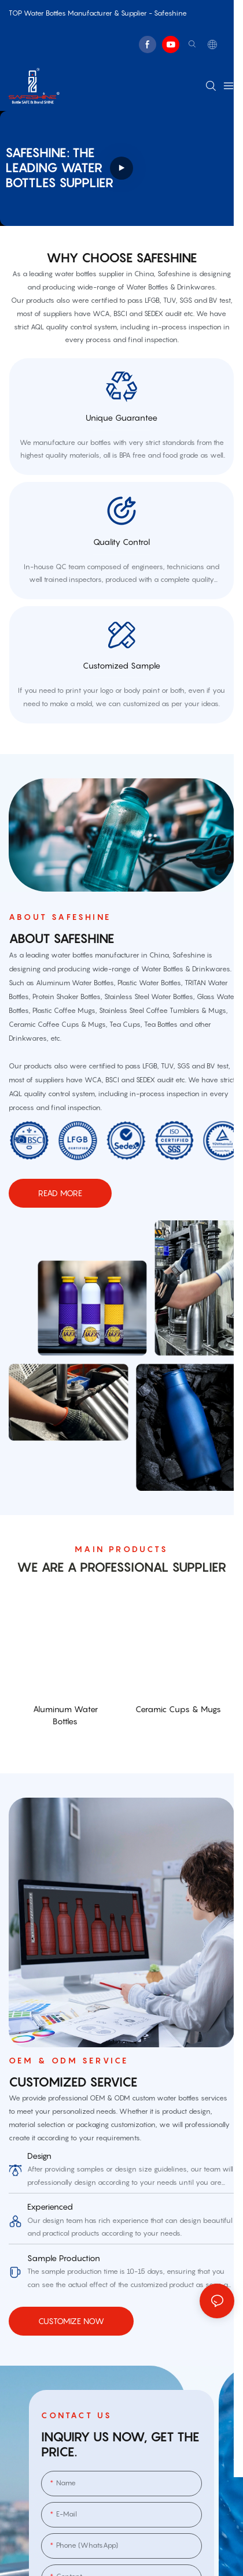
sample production (63, 2263)
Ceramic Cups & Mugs (178, 1714)
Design (39, 2161)
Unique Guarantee (121, 418)
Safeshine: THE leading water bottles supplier (59, 168)
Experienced (50, 2212)
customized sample (121, 670)
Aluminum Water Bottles (65, 1720)
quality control (121, 544)
